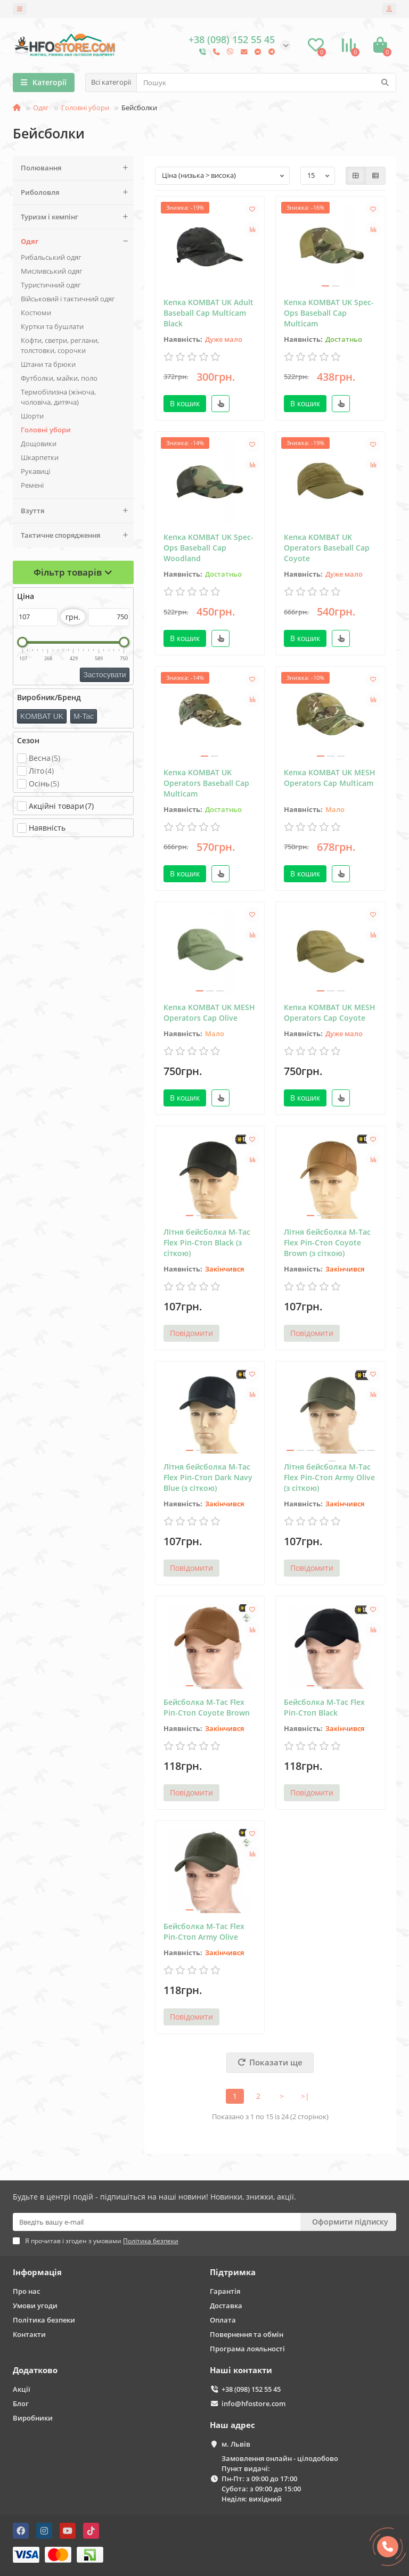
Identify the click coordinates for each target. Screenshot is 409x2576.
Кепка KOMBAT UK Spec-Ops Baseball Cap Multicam (329, 313)
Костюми (36, 312)
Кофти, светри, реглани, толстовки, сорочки (60, 345)
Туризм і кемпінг (77, 217)
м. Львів (236, 2444)
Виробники (33, 2418)
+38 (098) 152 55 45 (251, 2389)
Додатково (35, 2370)
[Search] (266, 82)
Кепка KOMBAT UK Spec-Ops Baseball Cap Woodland (208, 547)
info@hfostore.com (253, 2403)
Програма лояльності (247, 2348)
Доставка (226, 2305)
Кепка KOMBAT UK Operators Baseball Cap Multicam (206, 783)
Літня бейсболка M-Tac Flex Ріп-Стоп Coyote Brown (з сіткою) (327, 1242)
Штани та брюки (48, 364)
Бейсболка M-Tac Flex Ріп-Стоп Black (324, 1707)
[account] (389, 9)
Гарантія (225, 2291)
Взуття (77, 510)
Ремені (32, 485)
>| (305, 2096)
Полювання (77, 168)
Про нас (26, 2291)
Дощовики (38, 443)
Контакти (29, 2334)
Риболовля (77, 192)
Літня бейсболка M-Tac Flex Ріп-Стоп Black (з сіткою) (206, 1242)
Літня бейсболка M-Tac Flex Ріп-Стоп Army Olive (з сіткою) (329, 1477)
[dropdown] (20, 9)
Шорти (32, 416)
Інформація (37, 2272)
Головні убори (85, 107)
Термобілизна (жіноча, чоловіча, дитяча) (58, 397)
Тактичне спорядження (77, 535)
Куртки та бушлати (52, 326)
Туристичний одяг (51, 285)
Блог (21, 2403)
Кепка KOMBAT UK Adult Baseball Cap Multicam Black (208, 313)
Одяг (41, 107)
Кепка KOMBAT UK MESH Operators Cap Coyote (329, 1012)
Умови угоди (35, 2305)
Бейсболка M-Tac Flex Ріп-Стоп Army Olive (203, 1931)
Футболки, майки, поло (59, 378)
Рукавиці (35, 471)
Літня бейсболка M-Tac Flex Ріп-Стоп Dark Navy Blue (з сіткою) (207, 1477)
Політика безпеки (44, 2320)
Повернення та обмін (246, 2334)
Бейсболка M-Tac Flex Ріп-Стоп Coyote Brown (206, 1707)
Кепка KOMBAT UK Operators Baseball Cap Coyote (327, 547)
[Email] (156, 2222)
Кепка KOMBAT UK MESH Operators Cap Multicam (329, 777)
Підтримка (233, 2272)
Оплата (223, 2320)
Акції (21, 2389)
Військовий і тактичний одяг (68, 298)
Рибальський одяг (51, 257)
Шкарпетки (40, 457)
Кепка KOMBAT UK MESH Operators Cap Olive (209, 1012)
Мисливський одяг (52, 271)
